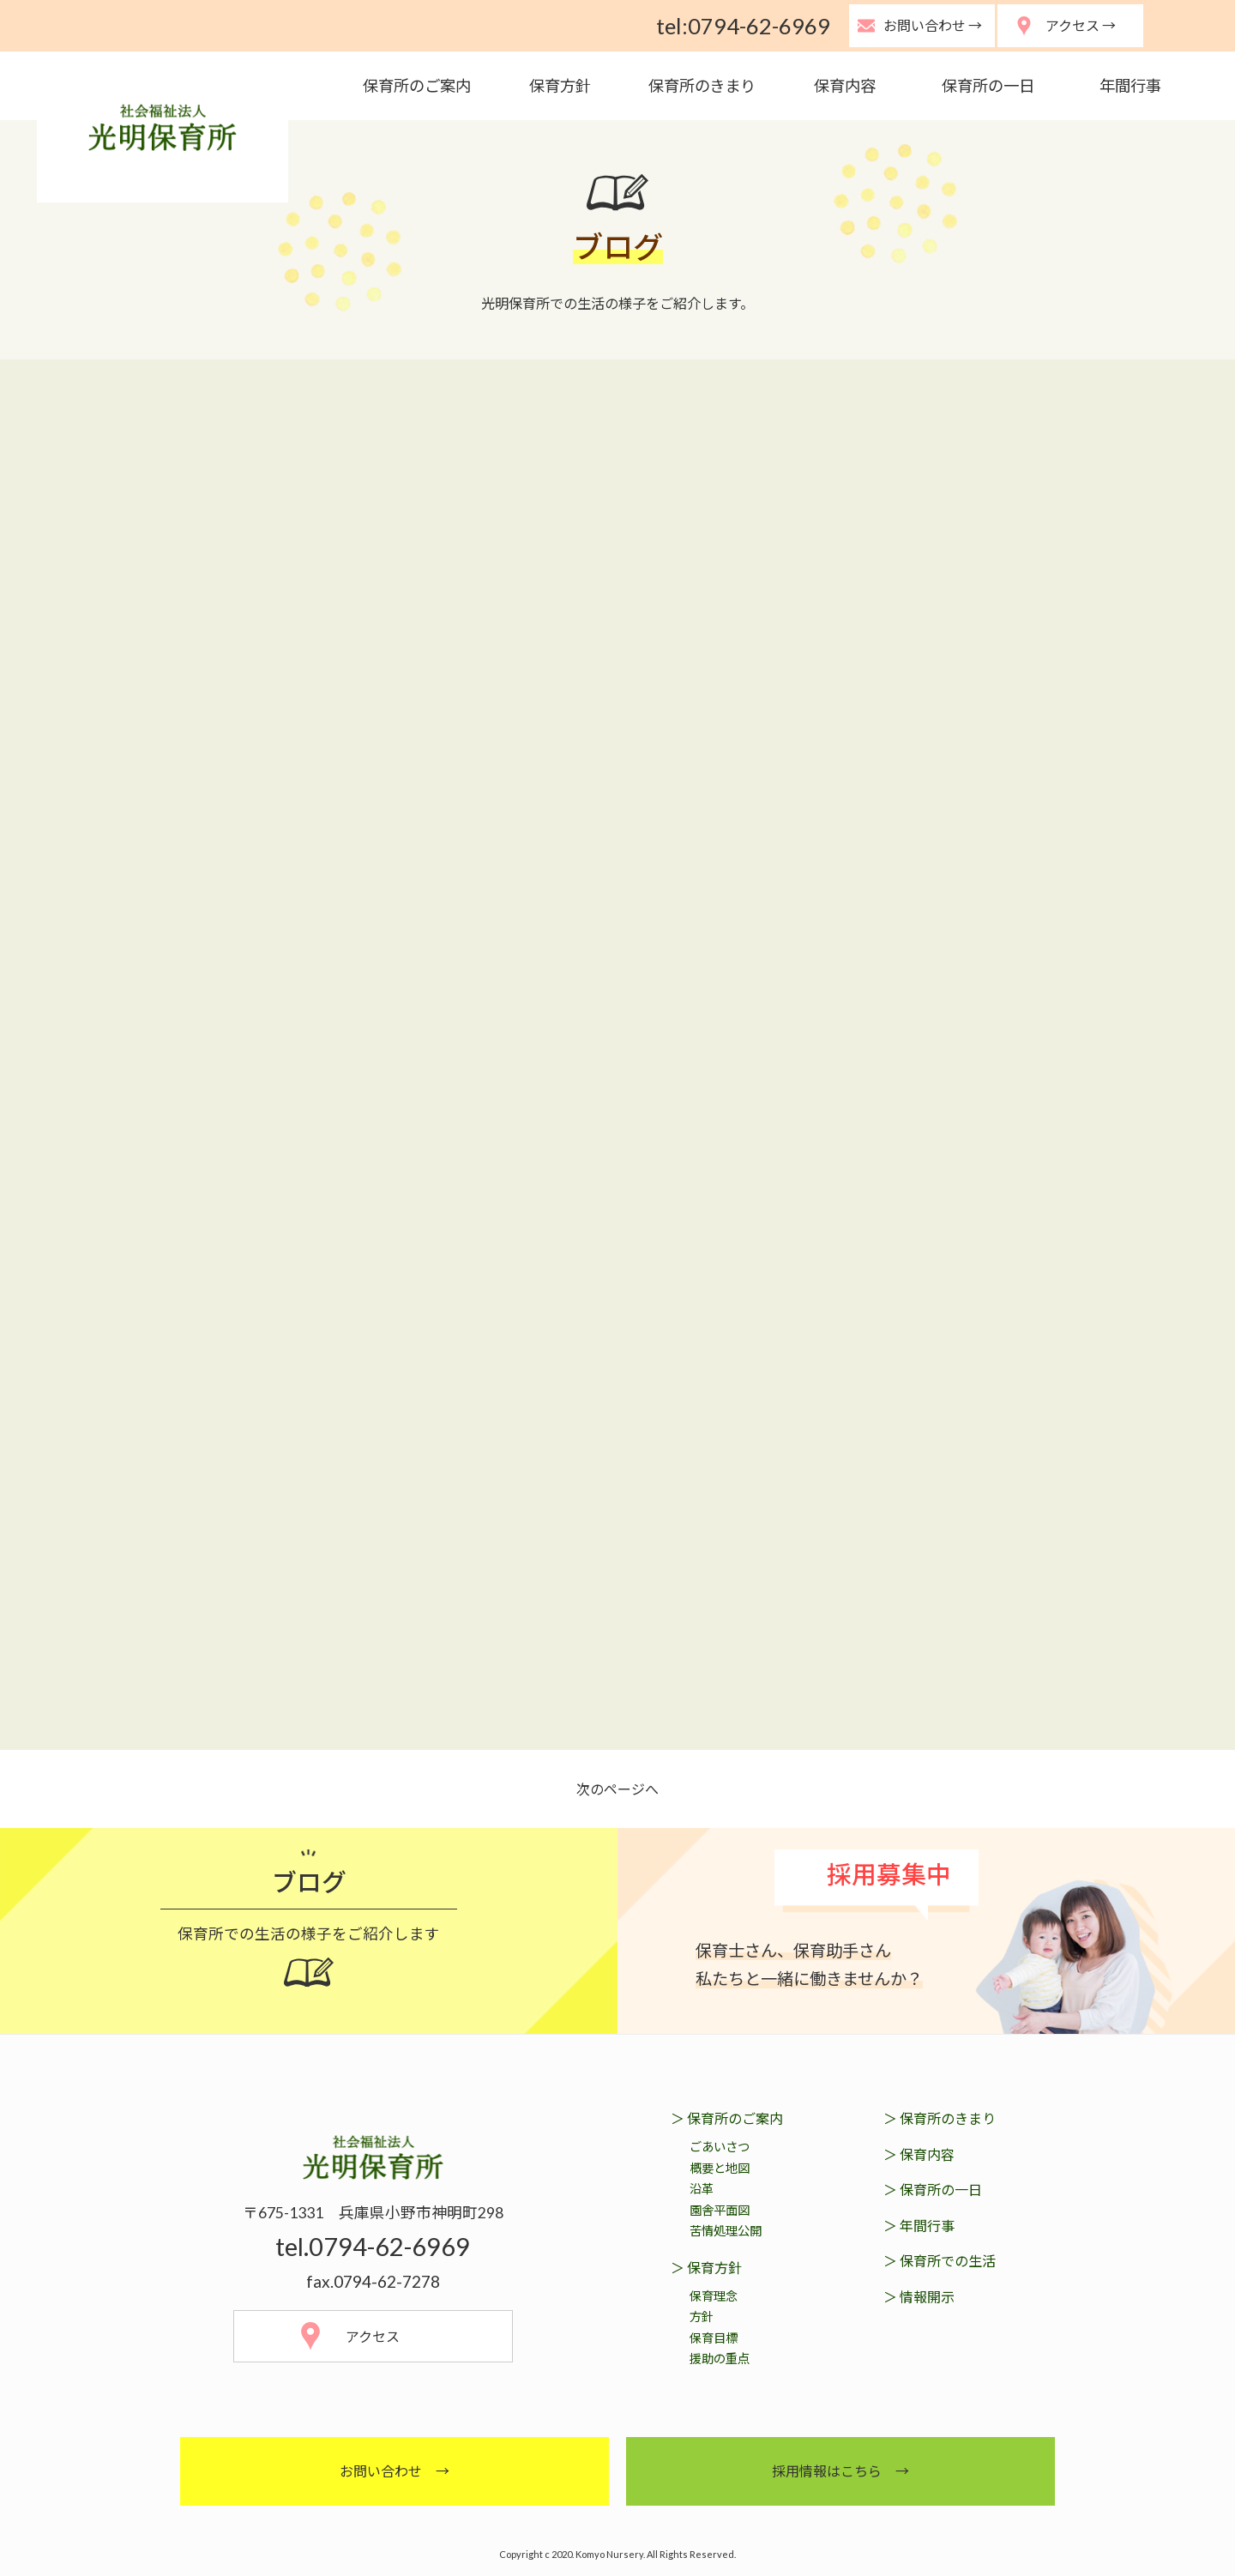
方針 (702, 2316)
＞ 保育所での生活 (939, 2261)
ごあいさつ (720, 2146)
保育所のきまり (702, 85)
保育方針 (560, 85)
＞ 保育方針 (706, 2267)
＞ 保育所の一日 (932, 2189)
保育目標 (714, 2338)
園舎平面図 (720, 2210)
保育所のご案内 (417, 85)
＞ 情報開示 (919, 2297)
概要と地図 (720, 2168)
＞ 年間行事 (919, 2225)
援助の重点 (720, 2358)
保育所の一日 (988, 85)
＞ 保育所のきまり (939, 2118)
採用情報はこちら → (840, 2471)
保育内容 (845, 85)
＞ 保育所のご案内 (727, 2118)
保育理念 (714, 2296)
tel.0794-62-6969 (372, 2246)
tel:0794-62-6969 (743, 26)
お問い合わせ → (394, 2471)
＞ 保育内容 (919, 2154)
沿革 (702, 2188)
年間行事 (1130, 85)
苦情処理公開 (726, 2230)
